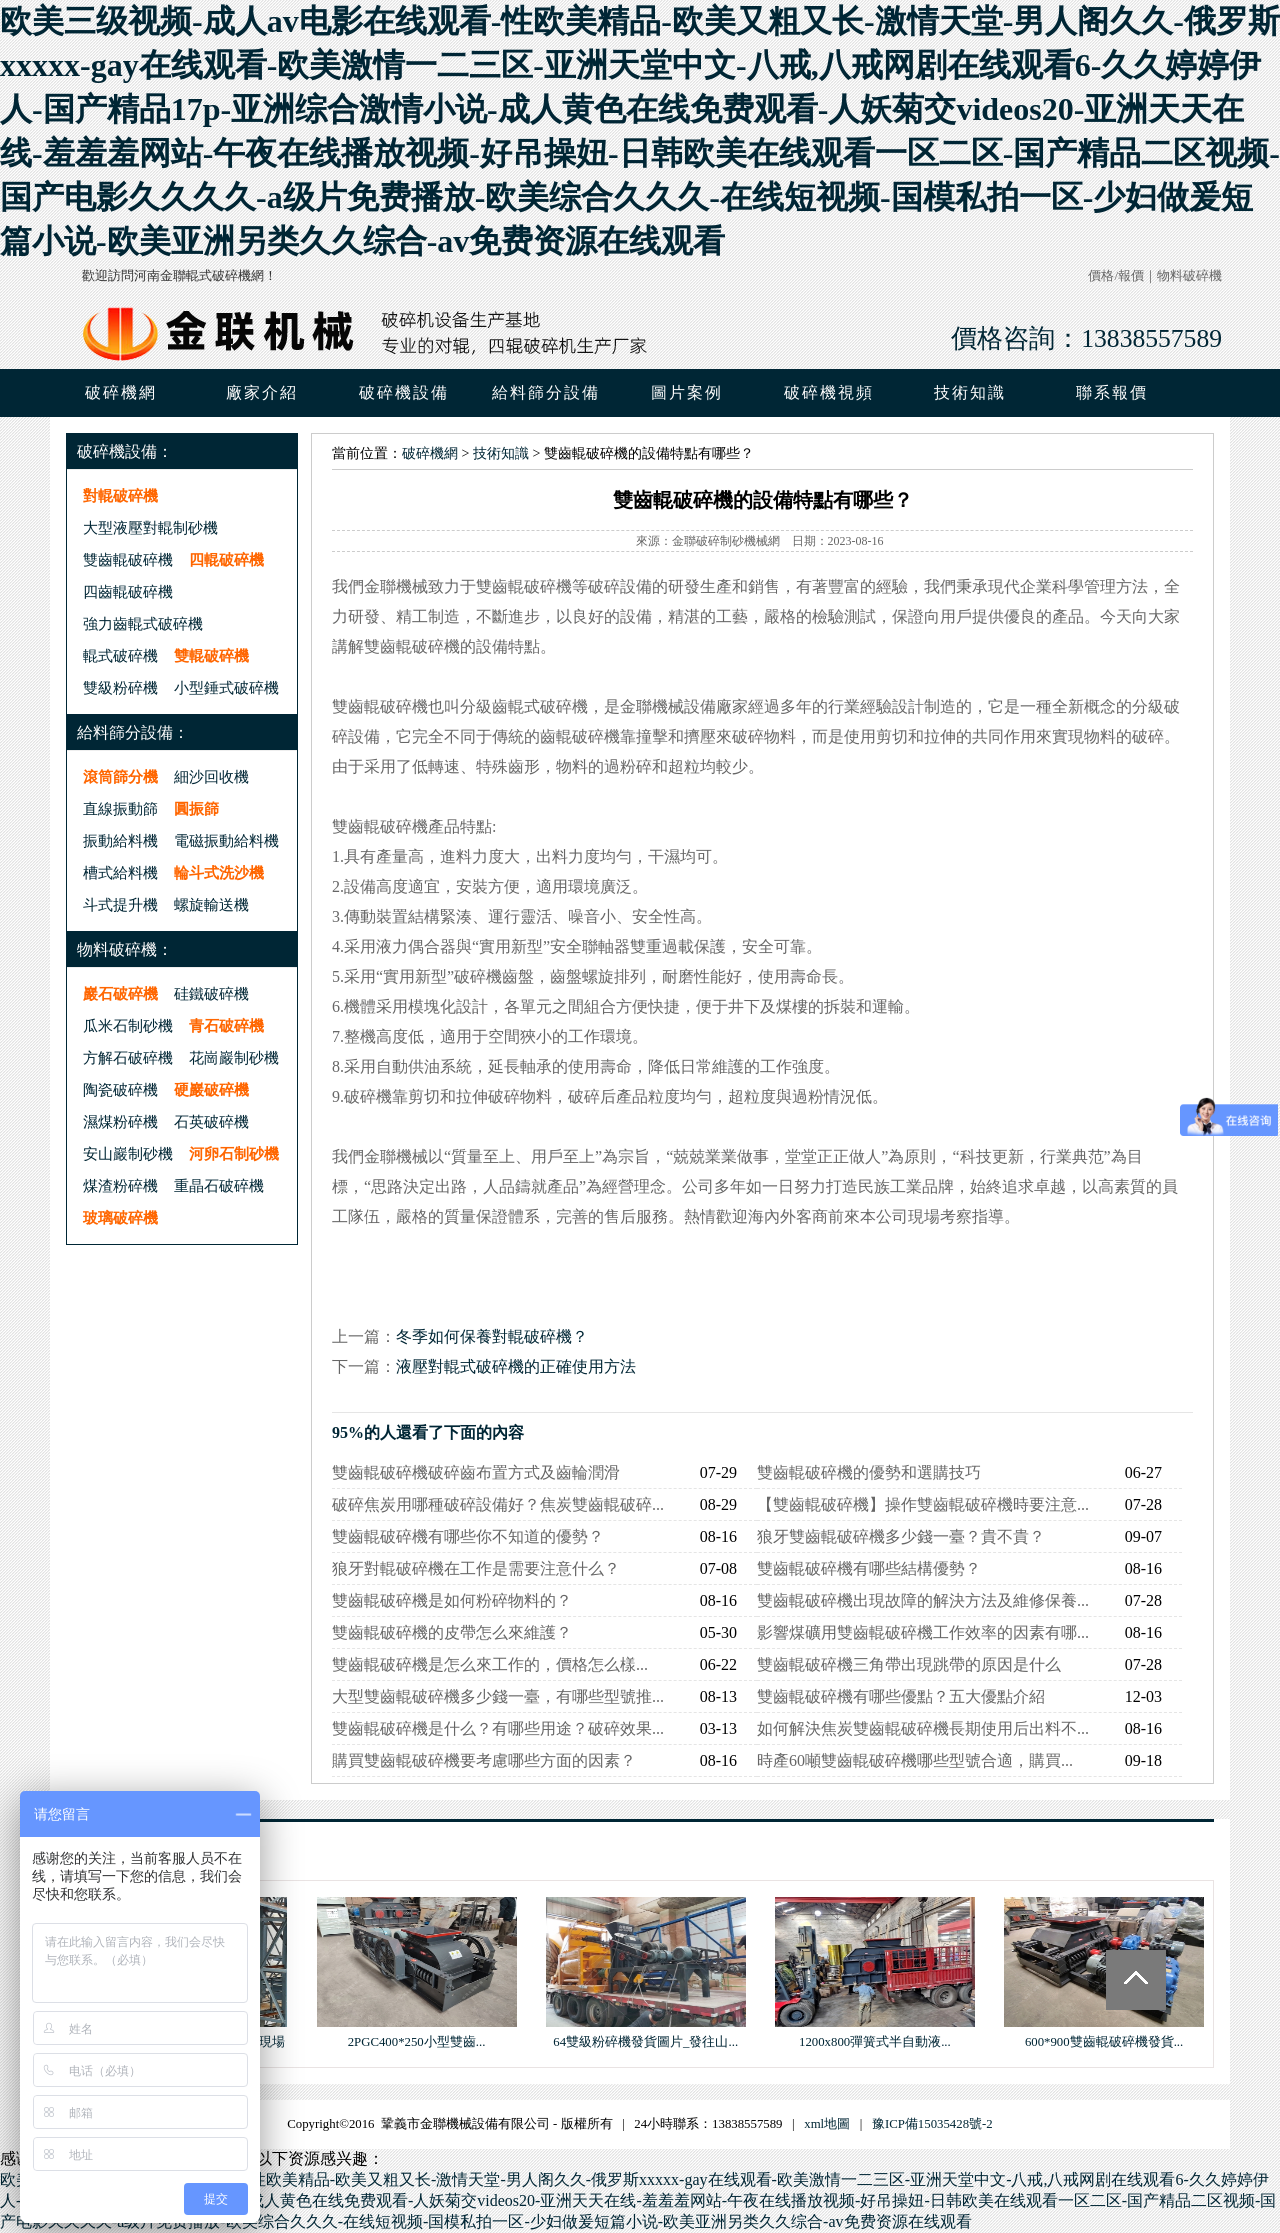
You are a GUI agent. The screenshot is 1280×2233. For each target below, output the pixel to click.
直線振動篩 (120, 808)
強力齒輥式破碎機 (143, 623)
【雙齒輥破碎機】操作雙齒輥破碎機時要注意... (923, 1504)
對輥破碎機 (120, 495)
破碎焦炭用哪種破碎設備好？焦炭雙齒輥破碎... (498, 1504)
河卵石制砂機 (234, 1153)
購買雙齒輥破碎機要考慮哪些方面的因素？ (484, 1760)
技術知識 (501, 453)
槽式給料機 (120, 872)
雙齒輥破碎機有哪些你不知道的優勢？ (468, 1536)
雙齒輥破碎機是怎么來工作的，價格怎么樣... (490, 1664)
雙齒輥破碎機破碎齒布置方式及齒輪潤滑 (476, 1472)
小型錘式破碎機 (226, 687)
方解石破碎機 (128, 1057)
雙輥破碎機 (211, 655)
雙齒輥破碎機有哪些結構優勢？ (869, 1568)
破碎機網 (121, 392)
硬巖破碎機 (211, 1089)
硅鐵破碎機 (211, 993)
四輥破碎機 (226, 559)
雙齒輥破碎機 (128, 559)
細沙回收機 (211, 776)
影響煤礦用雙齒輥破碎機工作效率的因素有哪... (923, 1632)
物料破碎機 (1189, 276)
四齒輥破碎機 (128, 591)
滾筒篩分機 (120, 776)
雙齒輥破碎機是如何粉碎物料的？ (452, 1600)
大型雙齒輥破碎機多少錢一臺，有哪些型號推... (498, 1696)
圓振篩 (196, 808)
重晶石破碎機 (219, 1185)
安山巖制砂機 (128, 1153)
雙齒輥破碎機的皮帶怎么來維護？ (452, 1632)
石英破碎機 (211, 1121)
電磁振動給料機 (226, 840)
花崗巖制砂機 (234, 1057)
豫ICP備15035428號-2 (932, 2124)
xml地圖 (827, 2124)
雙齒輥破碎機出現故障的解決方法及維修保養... (923, 1600)
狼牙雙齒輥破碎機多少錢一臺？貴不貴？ (901, 1536)
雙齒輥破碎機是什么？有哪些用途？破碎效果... (498, 1728)
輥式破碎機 (120, 655)
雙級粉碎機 (120, 687)
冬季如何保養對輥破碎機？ (492, 1336)
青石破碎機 (226, 1025)
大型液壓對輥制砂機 (150, 527)
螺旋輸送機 (211, 904)
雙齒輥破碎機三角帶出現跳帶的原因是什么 (909, 1664)
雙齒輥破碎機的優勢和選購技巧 (869, 1472)
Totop (1136, 1980)
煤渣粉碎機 (120, 1185)
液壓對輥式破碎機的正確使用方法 (516, 1366)
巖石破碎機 (120, 993)
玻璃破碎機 (120, 1217)
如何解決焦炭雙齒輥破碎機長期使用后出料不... (923, 1728)
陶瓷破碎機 (120, 1089)
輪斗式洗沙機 (219, 872)
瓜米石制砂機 (128, 1025)
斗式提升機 (120, 904)
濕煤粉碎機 (120, 1121)
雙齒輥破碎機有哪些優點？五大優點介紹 (901, 1696)
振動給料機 (120, 840)
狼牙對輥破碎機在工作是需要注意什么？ (476, 1568)
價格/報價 (1116, 276)
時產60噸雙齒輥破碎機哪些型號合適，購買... (915, 1760)
